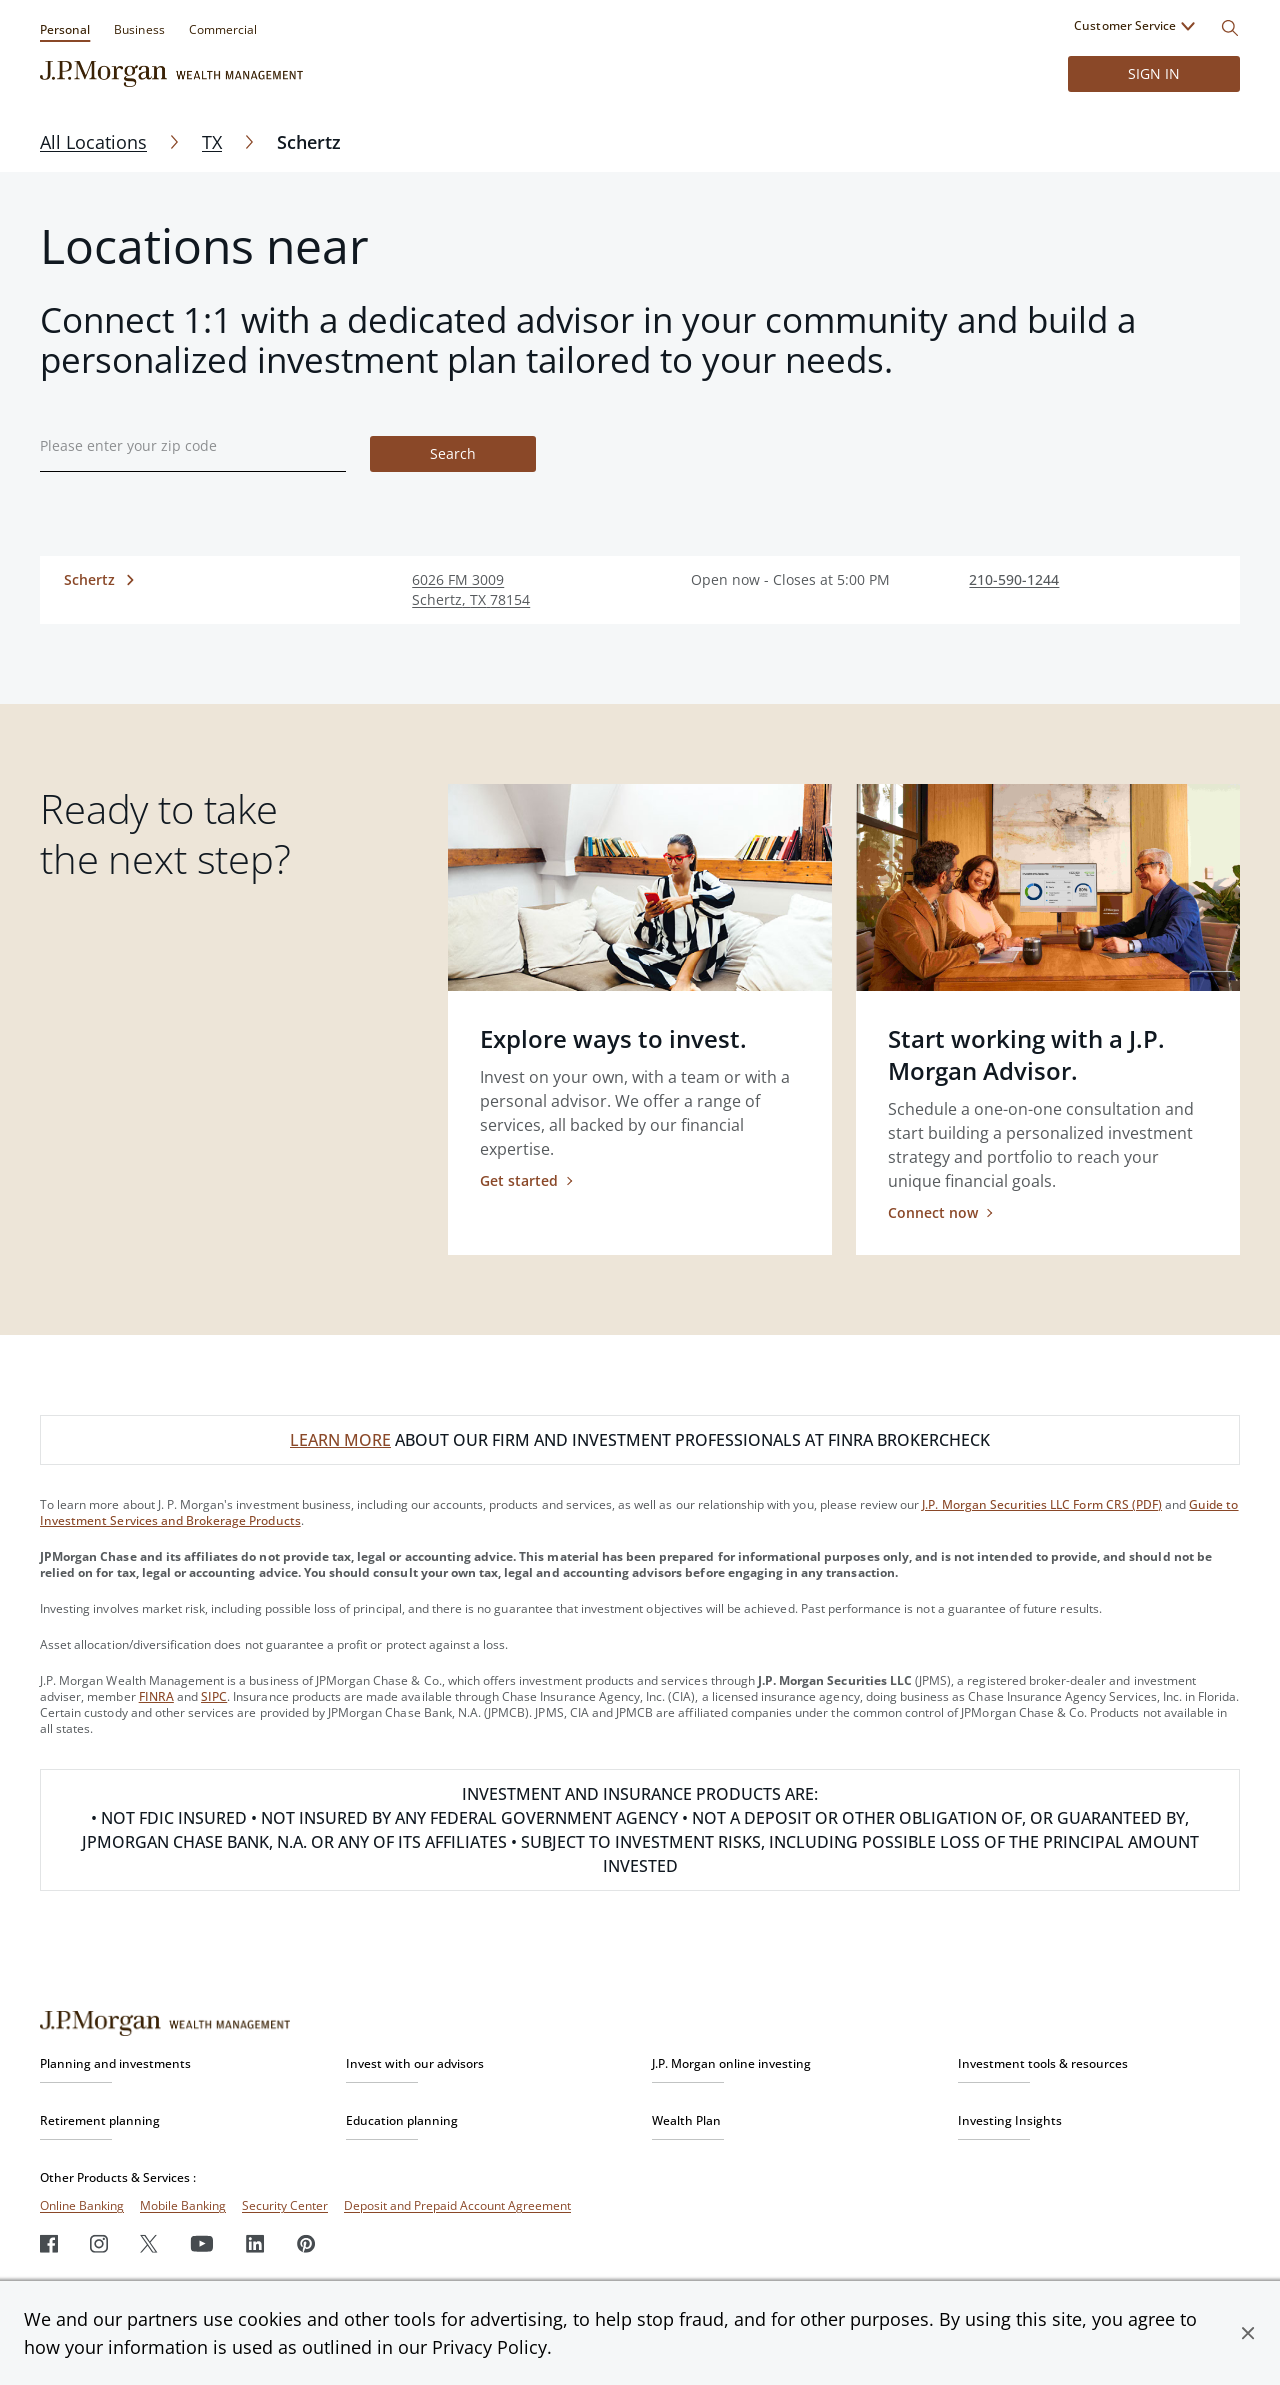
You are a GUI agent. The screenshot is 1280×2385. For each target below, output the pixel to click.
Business (139, 29)
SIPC (214, 1696)
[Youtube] (202, 2243)
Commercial (223, 29)
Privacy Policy (489, 2347)
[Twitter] (149, 2243)
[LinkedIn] (255, 2243)
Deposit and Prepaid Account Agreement (457, 2205)
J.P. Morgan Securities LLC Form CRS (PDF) (1042, 1504)
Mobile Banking (183, 2205)
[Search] (1230, 28)
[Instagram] (99, 2243)
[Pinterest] (306, 2243)
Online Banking (82, 2205)
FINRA (156, 1696)
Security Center (285, 2205)
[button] (1248, 2333)
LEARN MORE (340, 1440)
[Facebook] (49, 2243)
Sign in (1154, 73)
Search (453, 453)
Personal (65, 29)
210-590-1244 (1014, 579)
